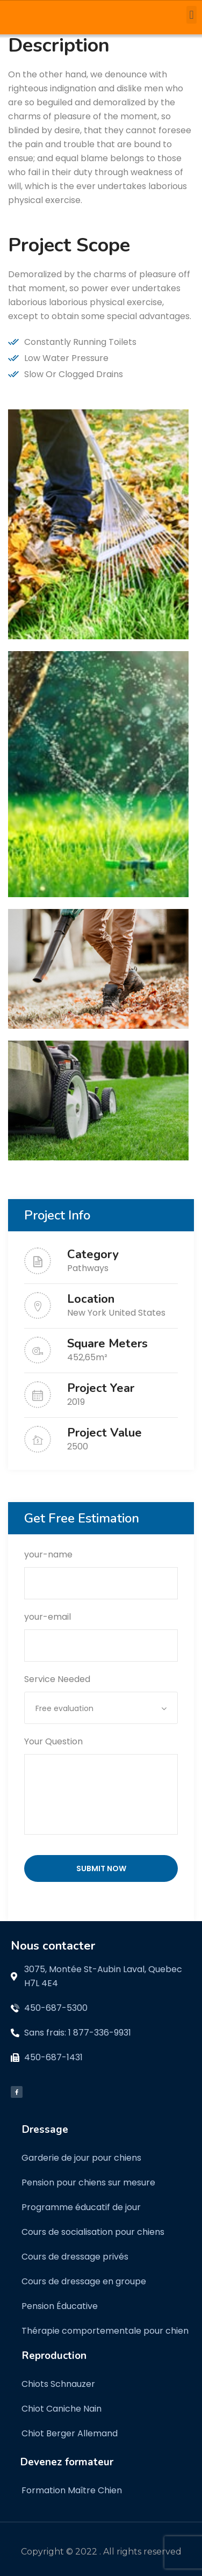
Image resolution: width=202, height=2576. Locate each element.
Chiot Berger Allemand (69, 2433)
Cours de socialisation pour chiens (92, 2232)
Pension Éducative (59, 2306)
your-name (101, 1568)
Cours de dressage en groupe (83, 2281)
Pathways (88, 1268)
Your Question (101, 1786)
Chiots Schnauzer (58, 2384)
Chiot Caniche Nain (61, 2408)
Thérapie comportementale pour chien (105, 2331)
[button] (191, 15)
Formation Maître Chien (71, 2490)
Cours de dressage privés (74, 2256)
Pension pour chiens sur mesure (88, 2182)
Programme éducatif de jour (81, 2207)
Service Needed (101, 1693)
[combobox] (101, 1708)
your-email (101, 1631)
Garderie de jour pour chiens (81, 2158)
